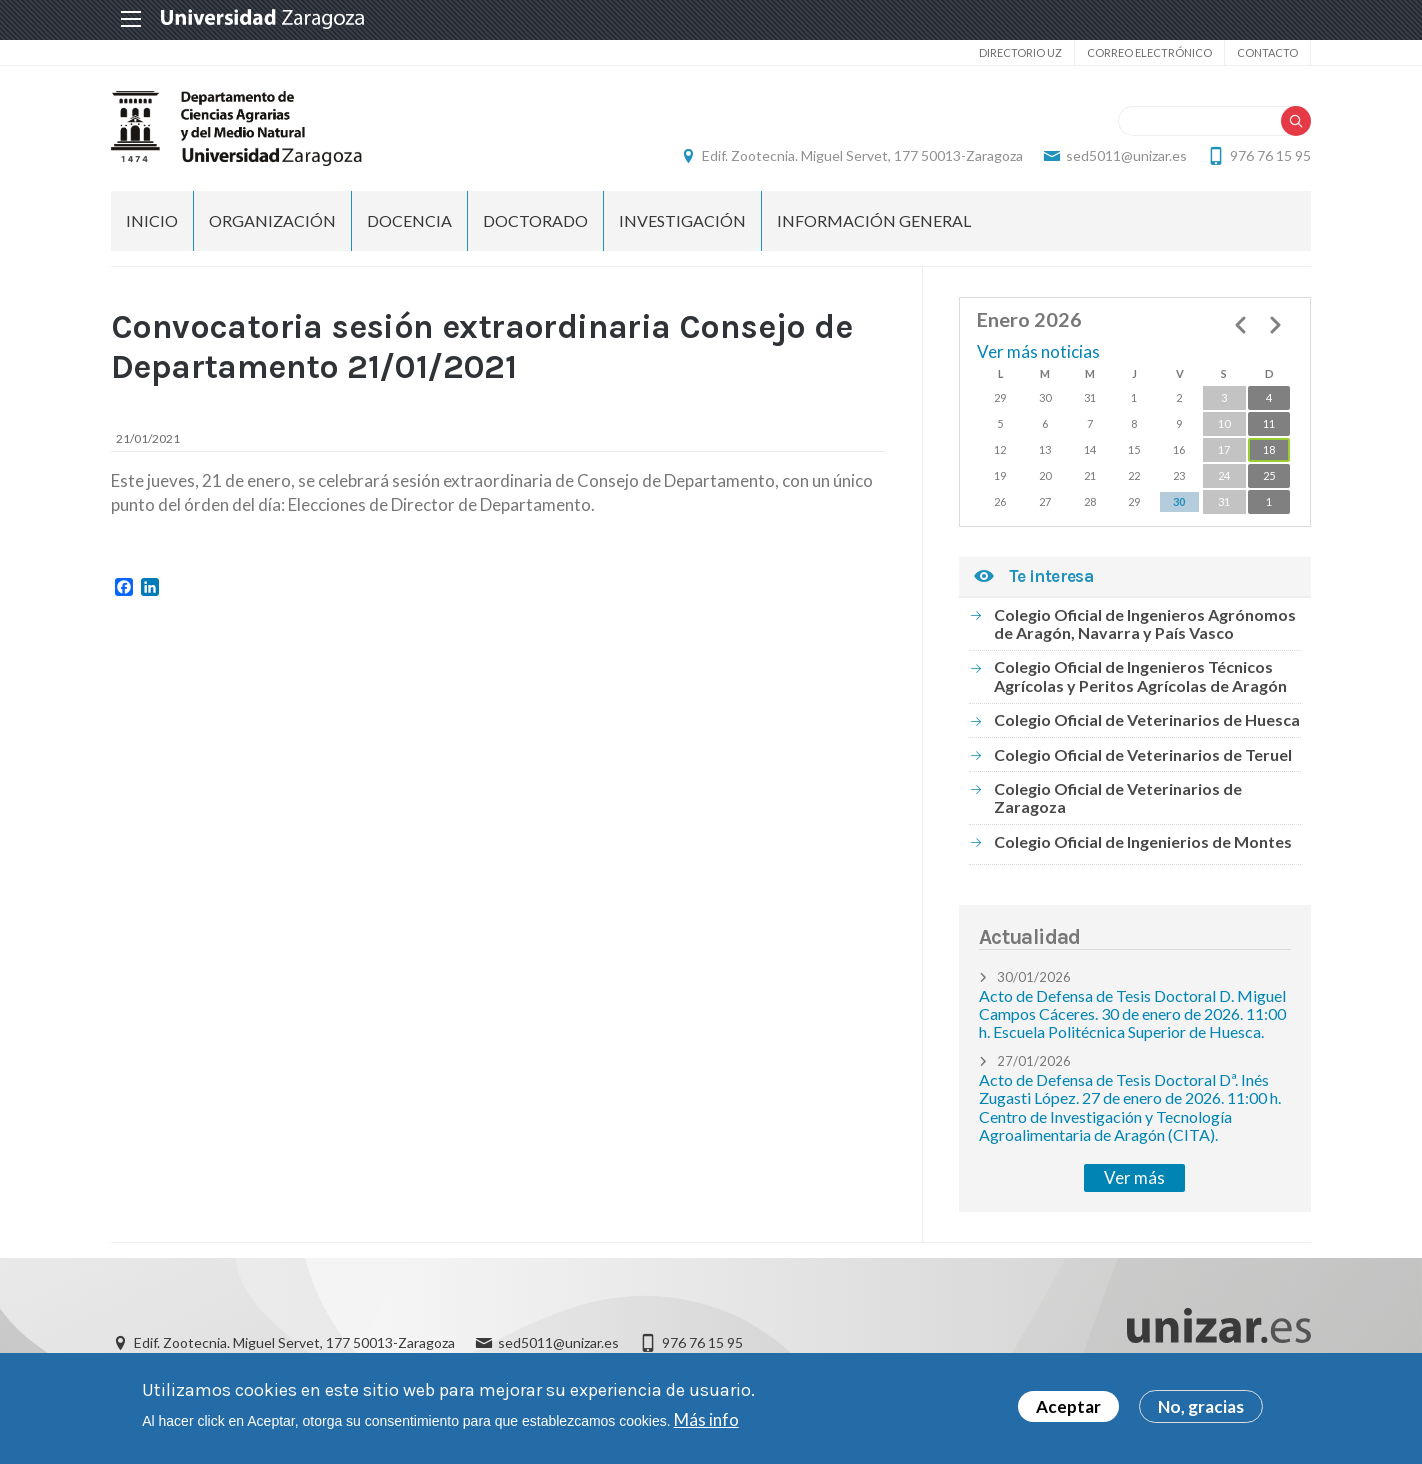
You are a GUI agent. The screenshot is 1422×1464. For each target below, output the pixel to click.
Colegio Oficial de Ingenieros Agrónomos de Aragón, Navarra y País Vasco (1145, 623)
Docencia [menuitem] (409, 220)
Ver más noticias (1038, 351)
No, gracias (1201, 1409)
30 (1179, 501)
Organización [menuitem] (272, 220)
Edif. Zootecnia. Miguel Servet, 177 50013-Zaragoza (862, 155)
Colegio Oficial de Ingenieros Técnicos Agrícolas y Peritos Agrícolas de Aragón (1140, 675)
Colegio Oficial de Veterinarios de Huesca (1147, 719)
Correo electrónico (1149, 52)
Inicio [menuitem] (152, 220)
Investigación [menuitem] (682, 220)
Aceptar (1068, 1409)
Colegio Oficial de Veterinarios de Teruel (1143, 754)
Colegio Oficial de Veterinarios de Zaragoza (1118, 797)
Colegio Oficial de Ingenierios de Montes (1143, 841)
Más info (706, 1421)
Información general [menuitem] (874, 220)
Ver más (1134, 1177)
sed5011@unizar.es (1126, 155)
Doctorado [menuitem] (535, 220)
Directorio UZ (1020, 52)
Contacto (1267, 52)
